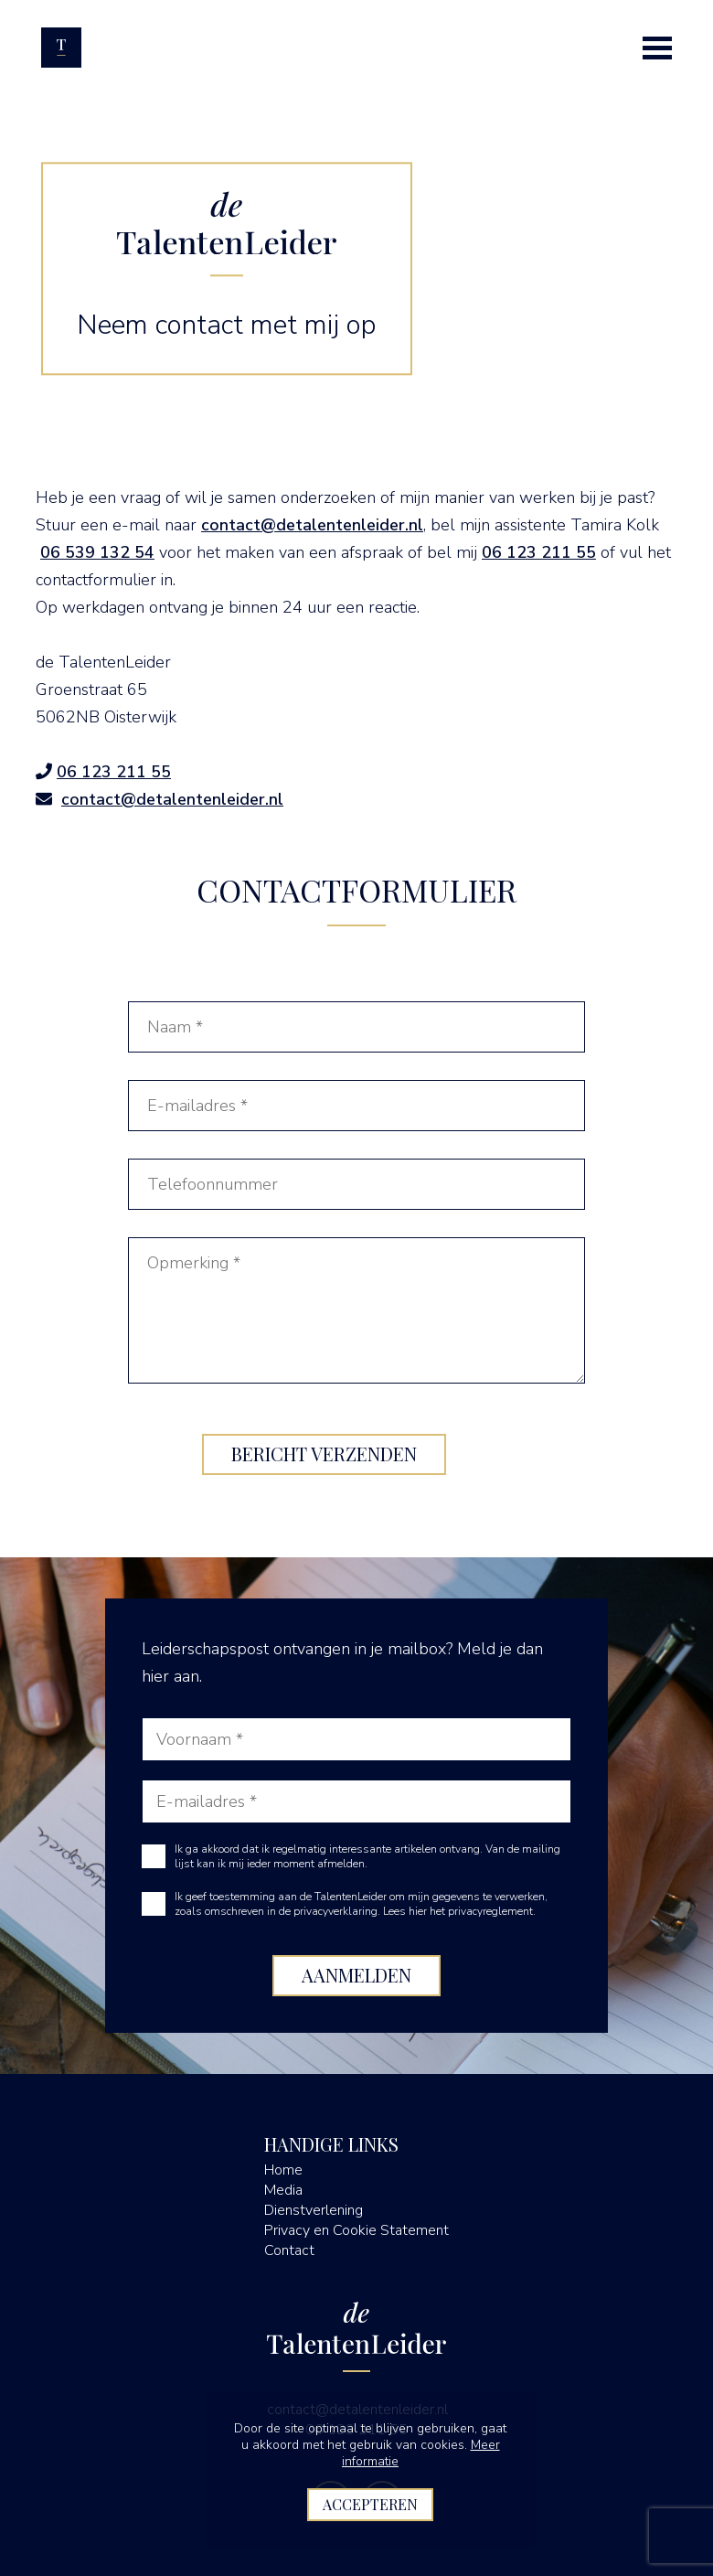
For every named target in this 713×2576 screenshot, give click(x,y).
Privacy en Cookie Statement (356, 2230)
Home (283, 2170)
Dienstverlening (313, 2210)
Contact (289, 2250)
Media (283, 2190)
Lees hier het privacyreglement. (459, 1911)
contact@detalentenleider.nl (312, 525)
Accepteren (370, 2504)
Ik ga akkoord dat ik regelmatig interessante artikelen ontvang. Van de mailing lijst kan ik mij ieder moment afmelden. (367, 1856)
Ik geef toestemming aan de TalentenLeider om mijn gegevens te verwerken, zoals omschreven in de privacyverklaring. (361, 1904)
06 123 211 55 (539, 552)
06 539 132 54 (97, 552)
